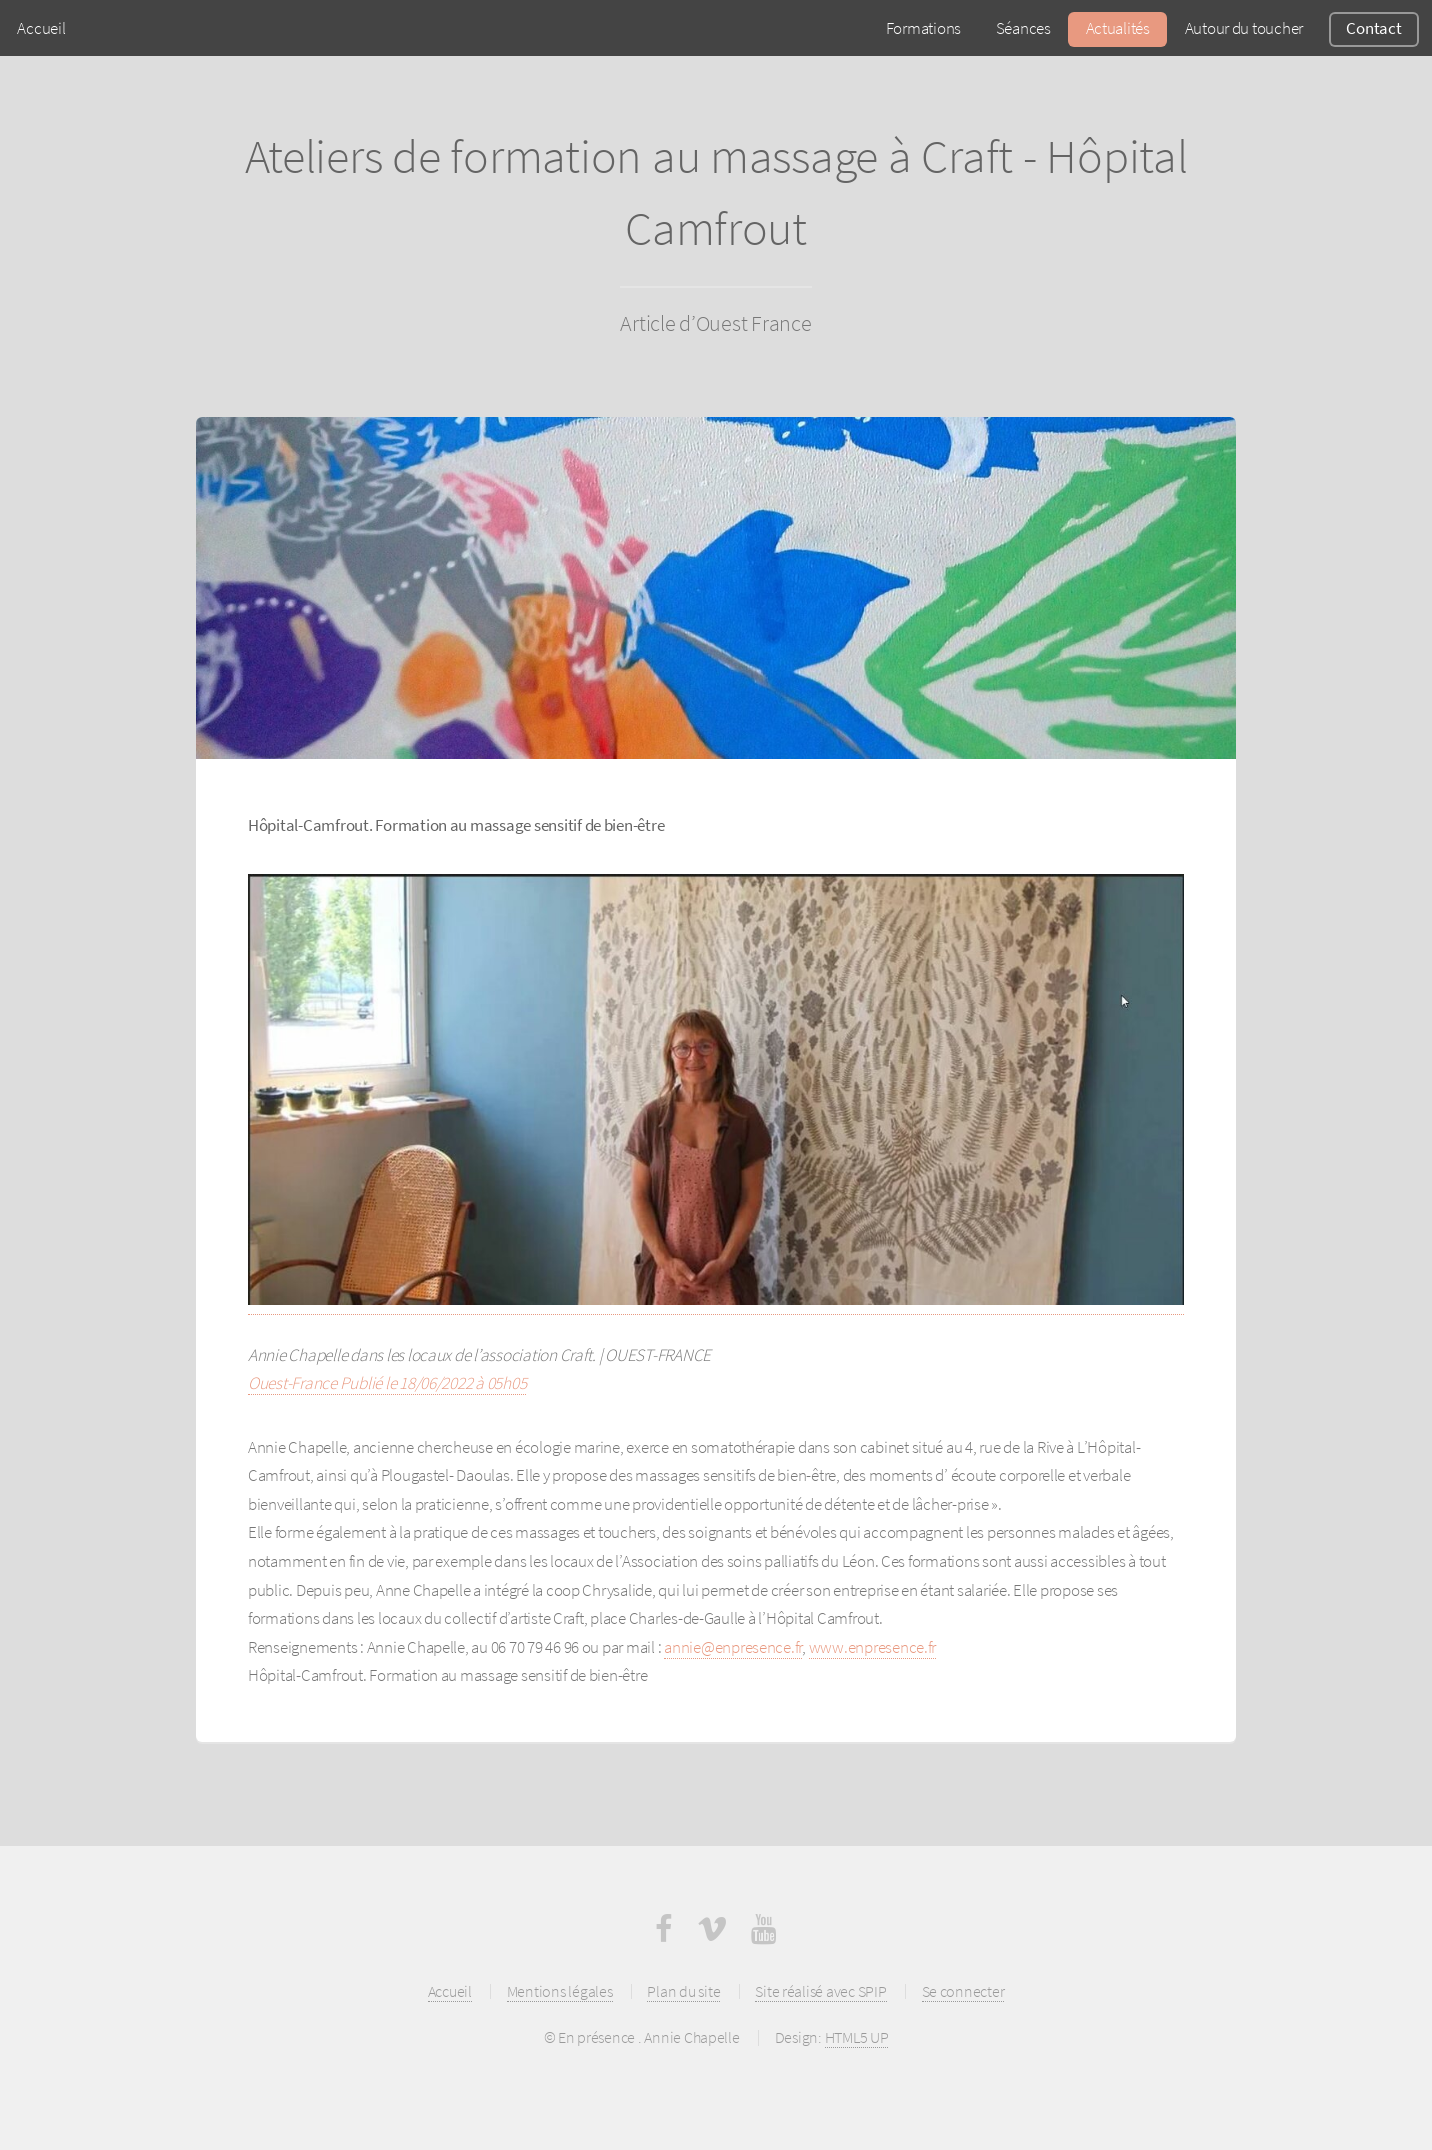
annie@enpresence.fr (733, 1647)
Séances (1023, 28)
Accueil (41, 28)
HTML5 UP (857, 2037)
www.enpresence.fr (873, 1647)
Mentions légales (560, 1991)
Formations (923, 28)
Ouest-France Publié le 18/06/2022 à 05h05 (387, 1383)
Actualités (1118, 28)
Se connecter (963, 1991)
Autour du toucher (1244, 28)
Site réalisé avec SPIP (820, 1991)
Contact (1373, 28)
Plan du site (683, 1991)
